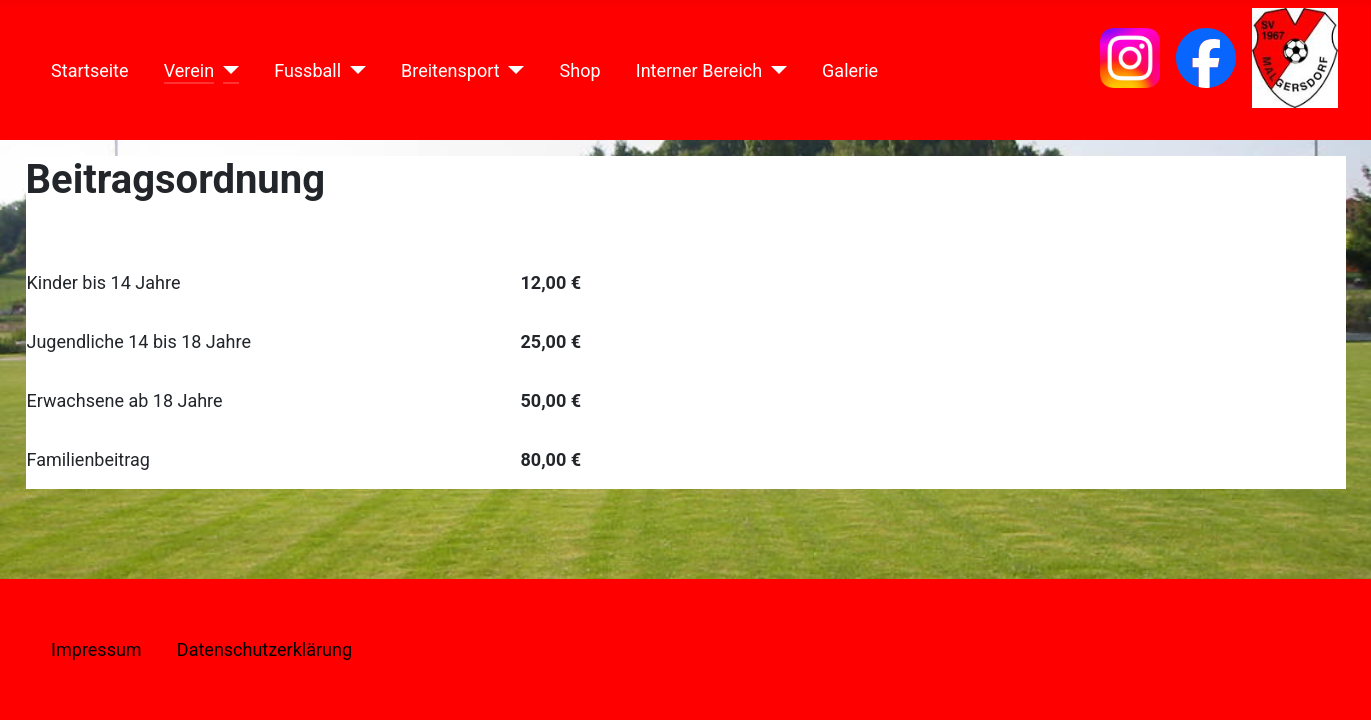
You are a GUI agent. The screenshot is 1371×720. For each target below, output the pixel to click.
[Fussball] (353, 70)
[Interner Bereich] (774, 70)
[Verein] (226, 70)
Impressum (96, 649)
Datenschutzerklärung (264, 649)
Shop (580, 70)
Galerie (850, 70)
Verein (189, 70)
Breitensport (450, 70)
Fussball (307, 70)
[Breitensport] (512, 70)
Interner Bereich (699, 70)
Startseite (89, 70)
